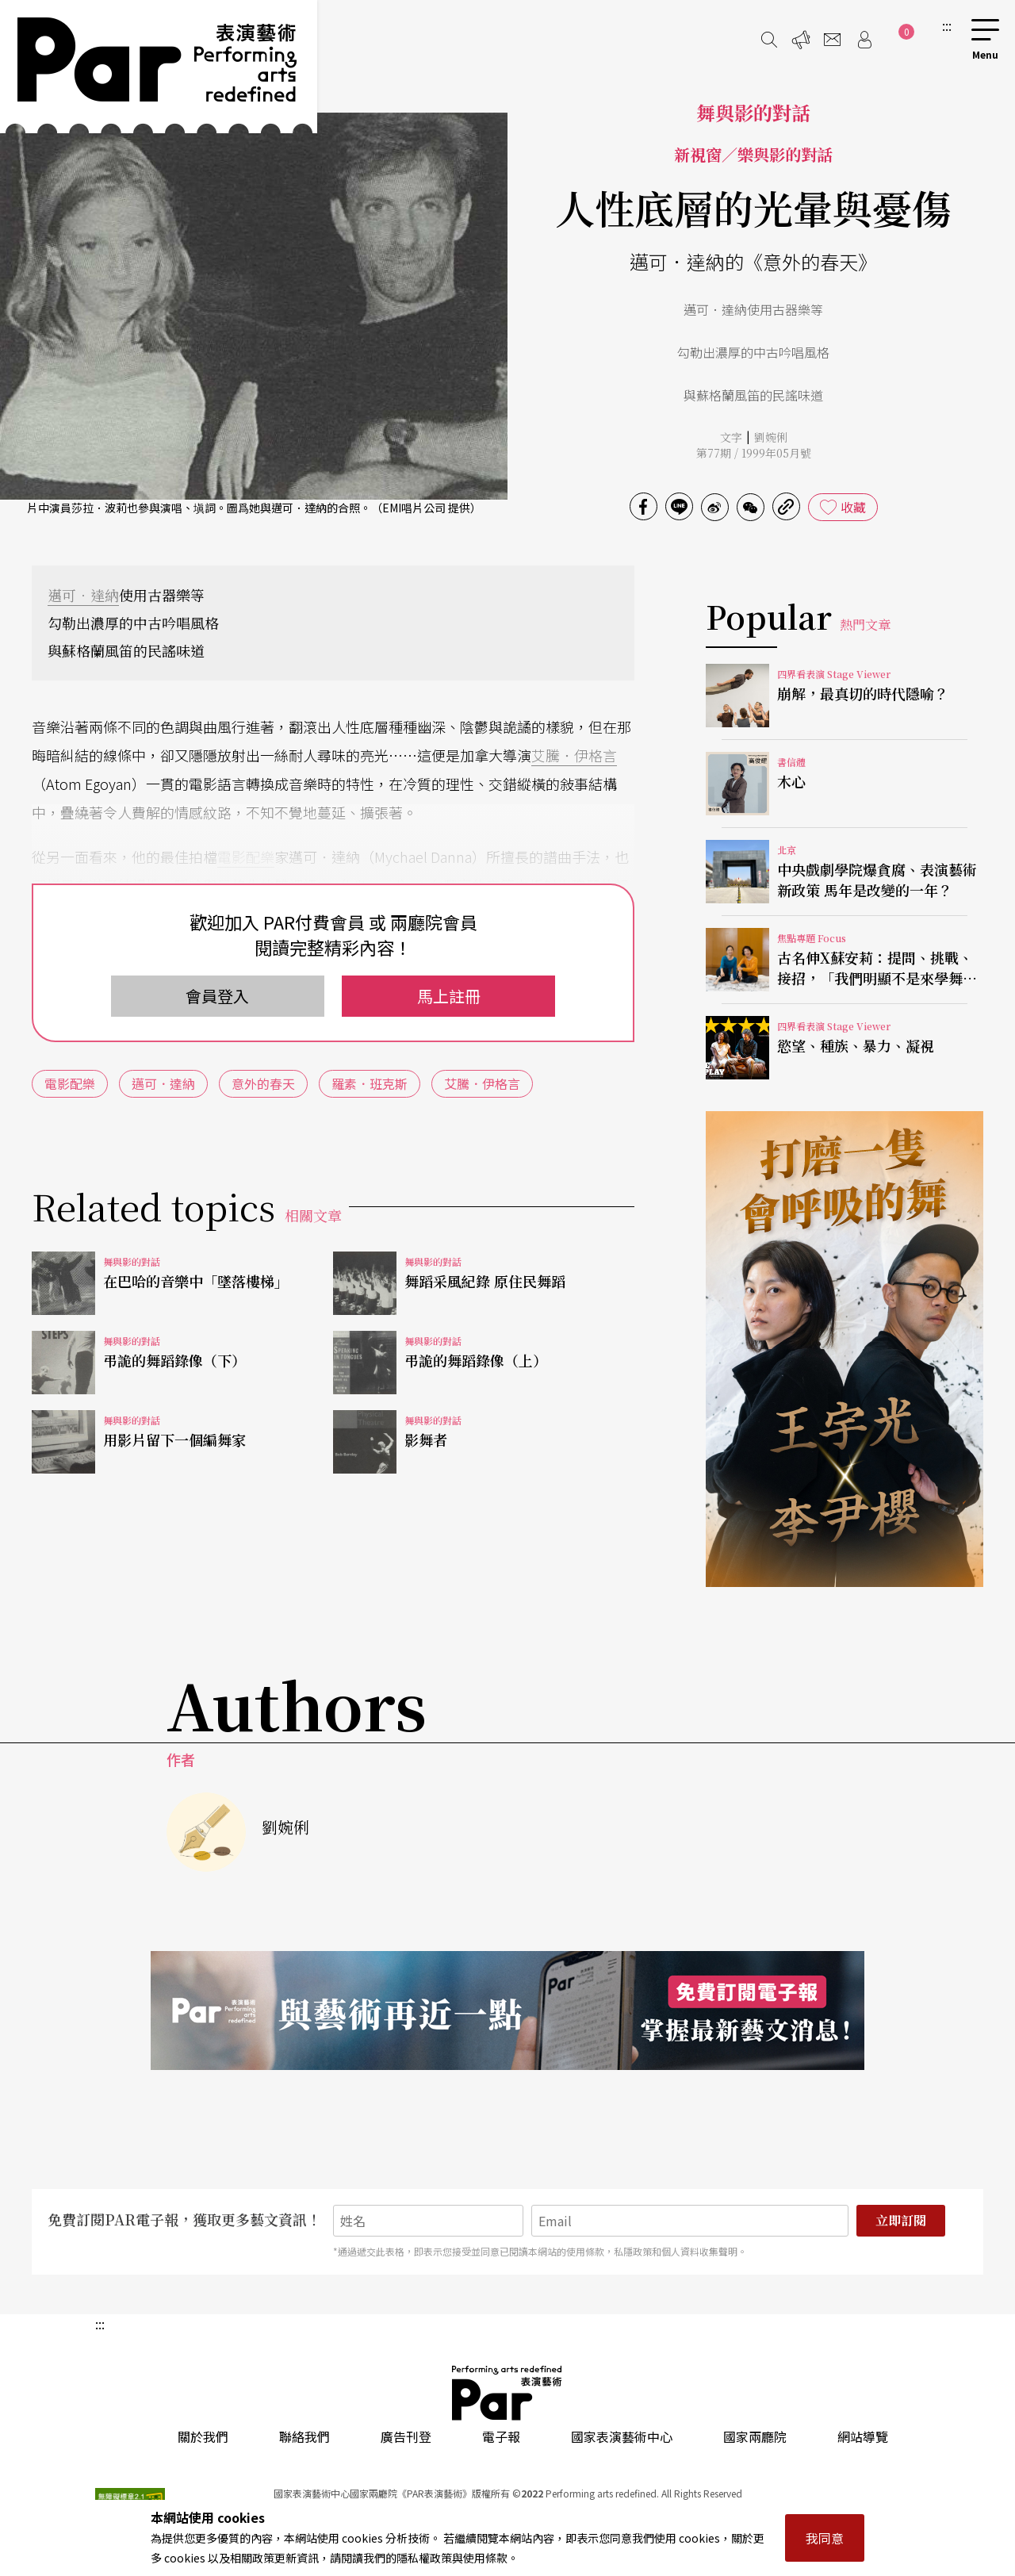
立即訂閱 (900, 2220)
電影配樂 (245, 856)
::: (947, 25)
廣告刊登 (406, 2436)
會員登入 (217, 995)
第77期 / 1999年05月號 (753, 453)
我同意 (825, 2537)
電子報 (501, 2436)
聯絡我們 (304, 2436)
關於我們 (203, 2436)
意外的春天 (263, 1083)
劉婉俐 (770, 437)
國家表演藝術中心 (621, 2436)
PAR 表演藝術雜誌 (507, 2393)
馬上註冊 (449, 995)
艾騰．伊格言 (574, 755)
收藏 (853, 506)
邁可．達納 (83, 595)
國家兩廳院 (755, 2436)
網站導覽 (862, 2436)
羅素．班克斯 (369, 1083)
